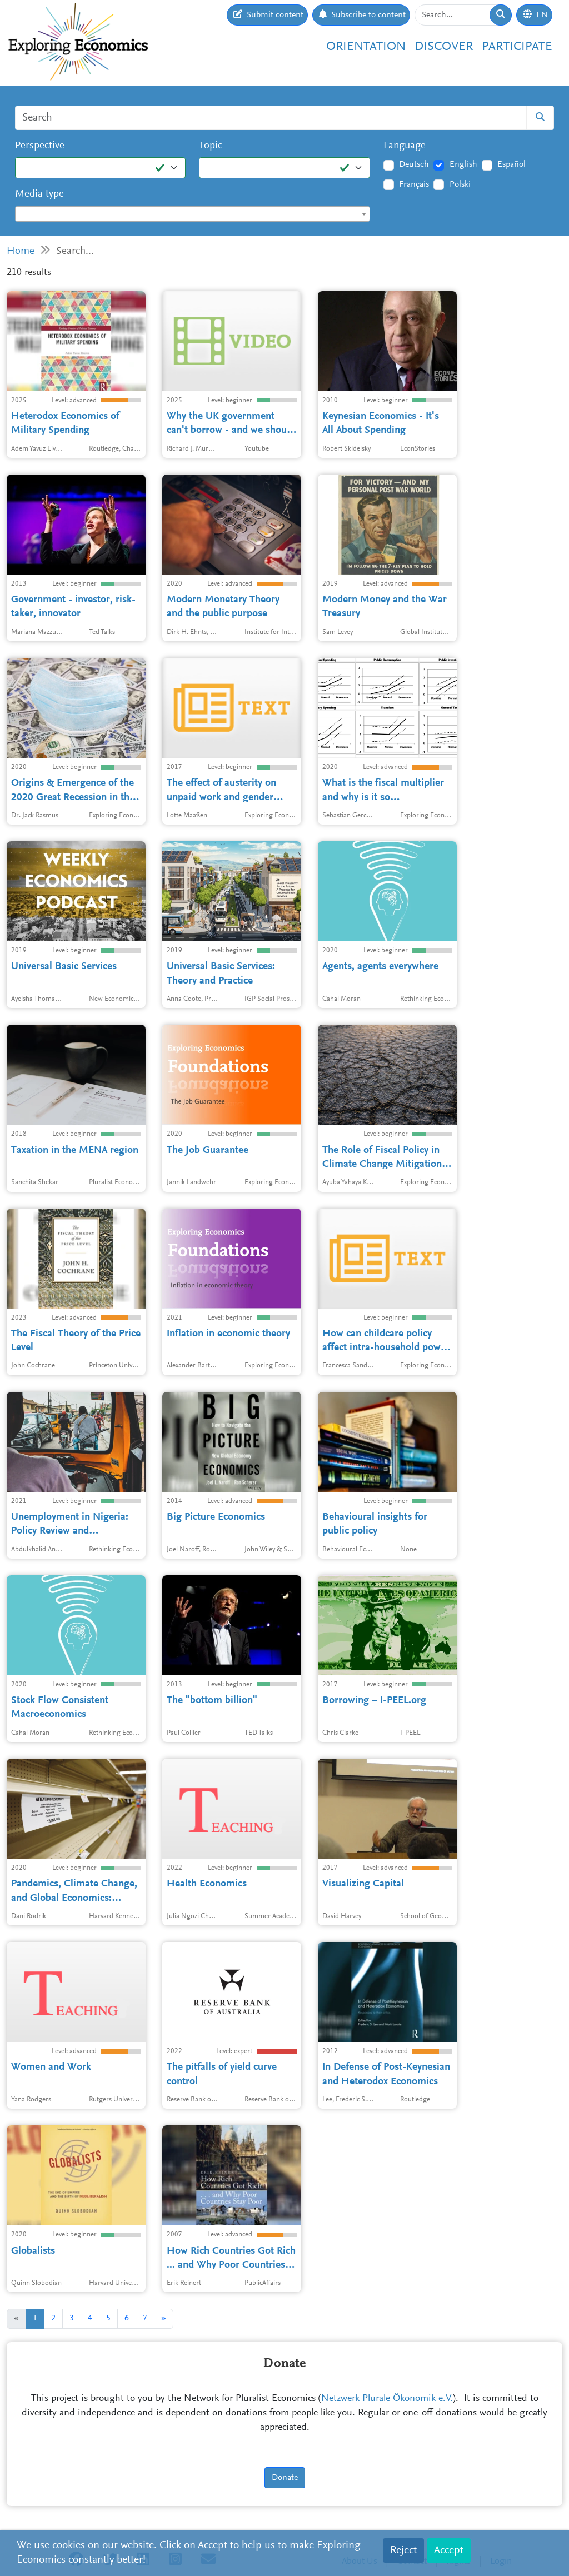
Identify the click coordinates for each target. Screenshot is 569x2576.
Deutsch (414, 164)
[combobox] (192, 214)
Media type (39, 194)
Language (404, 146)
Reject (403, 2550)
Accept (448, 2550)
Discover (444, 47)
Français (414, 184)
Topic (210, 146)
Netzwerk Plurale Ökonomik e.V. (387, 2399)
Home (20, 251)
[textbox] (193, 214)
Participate (517, 47)
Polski (460, 184)
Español (511, 164)
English (463, 164)
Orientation (366, 47)
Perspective (39, 146)
